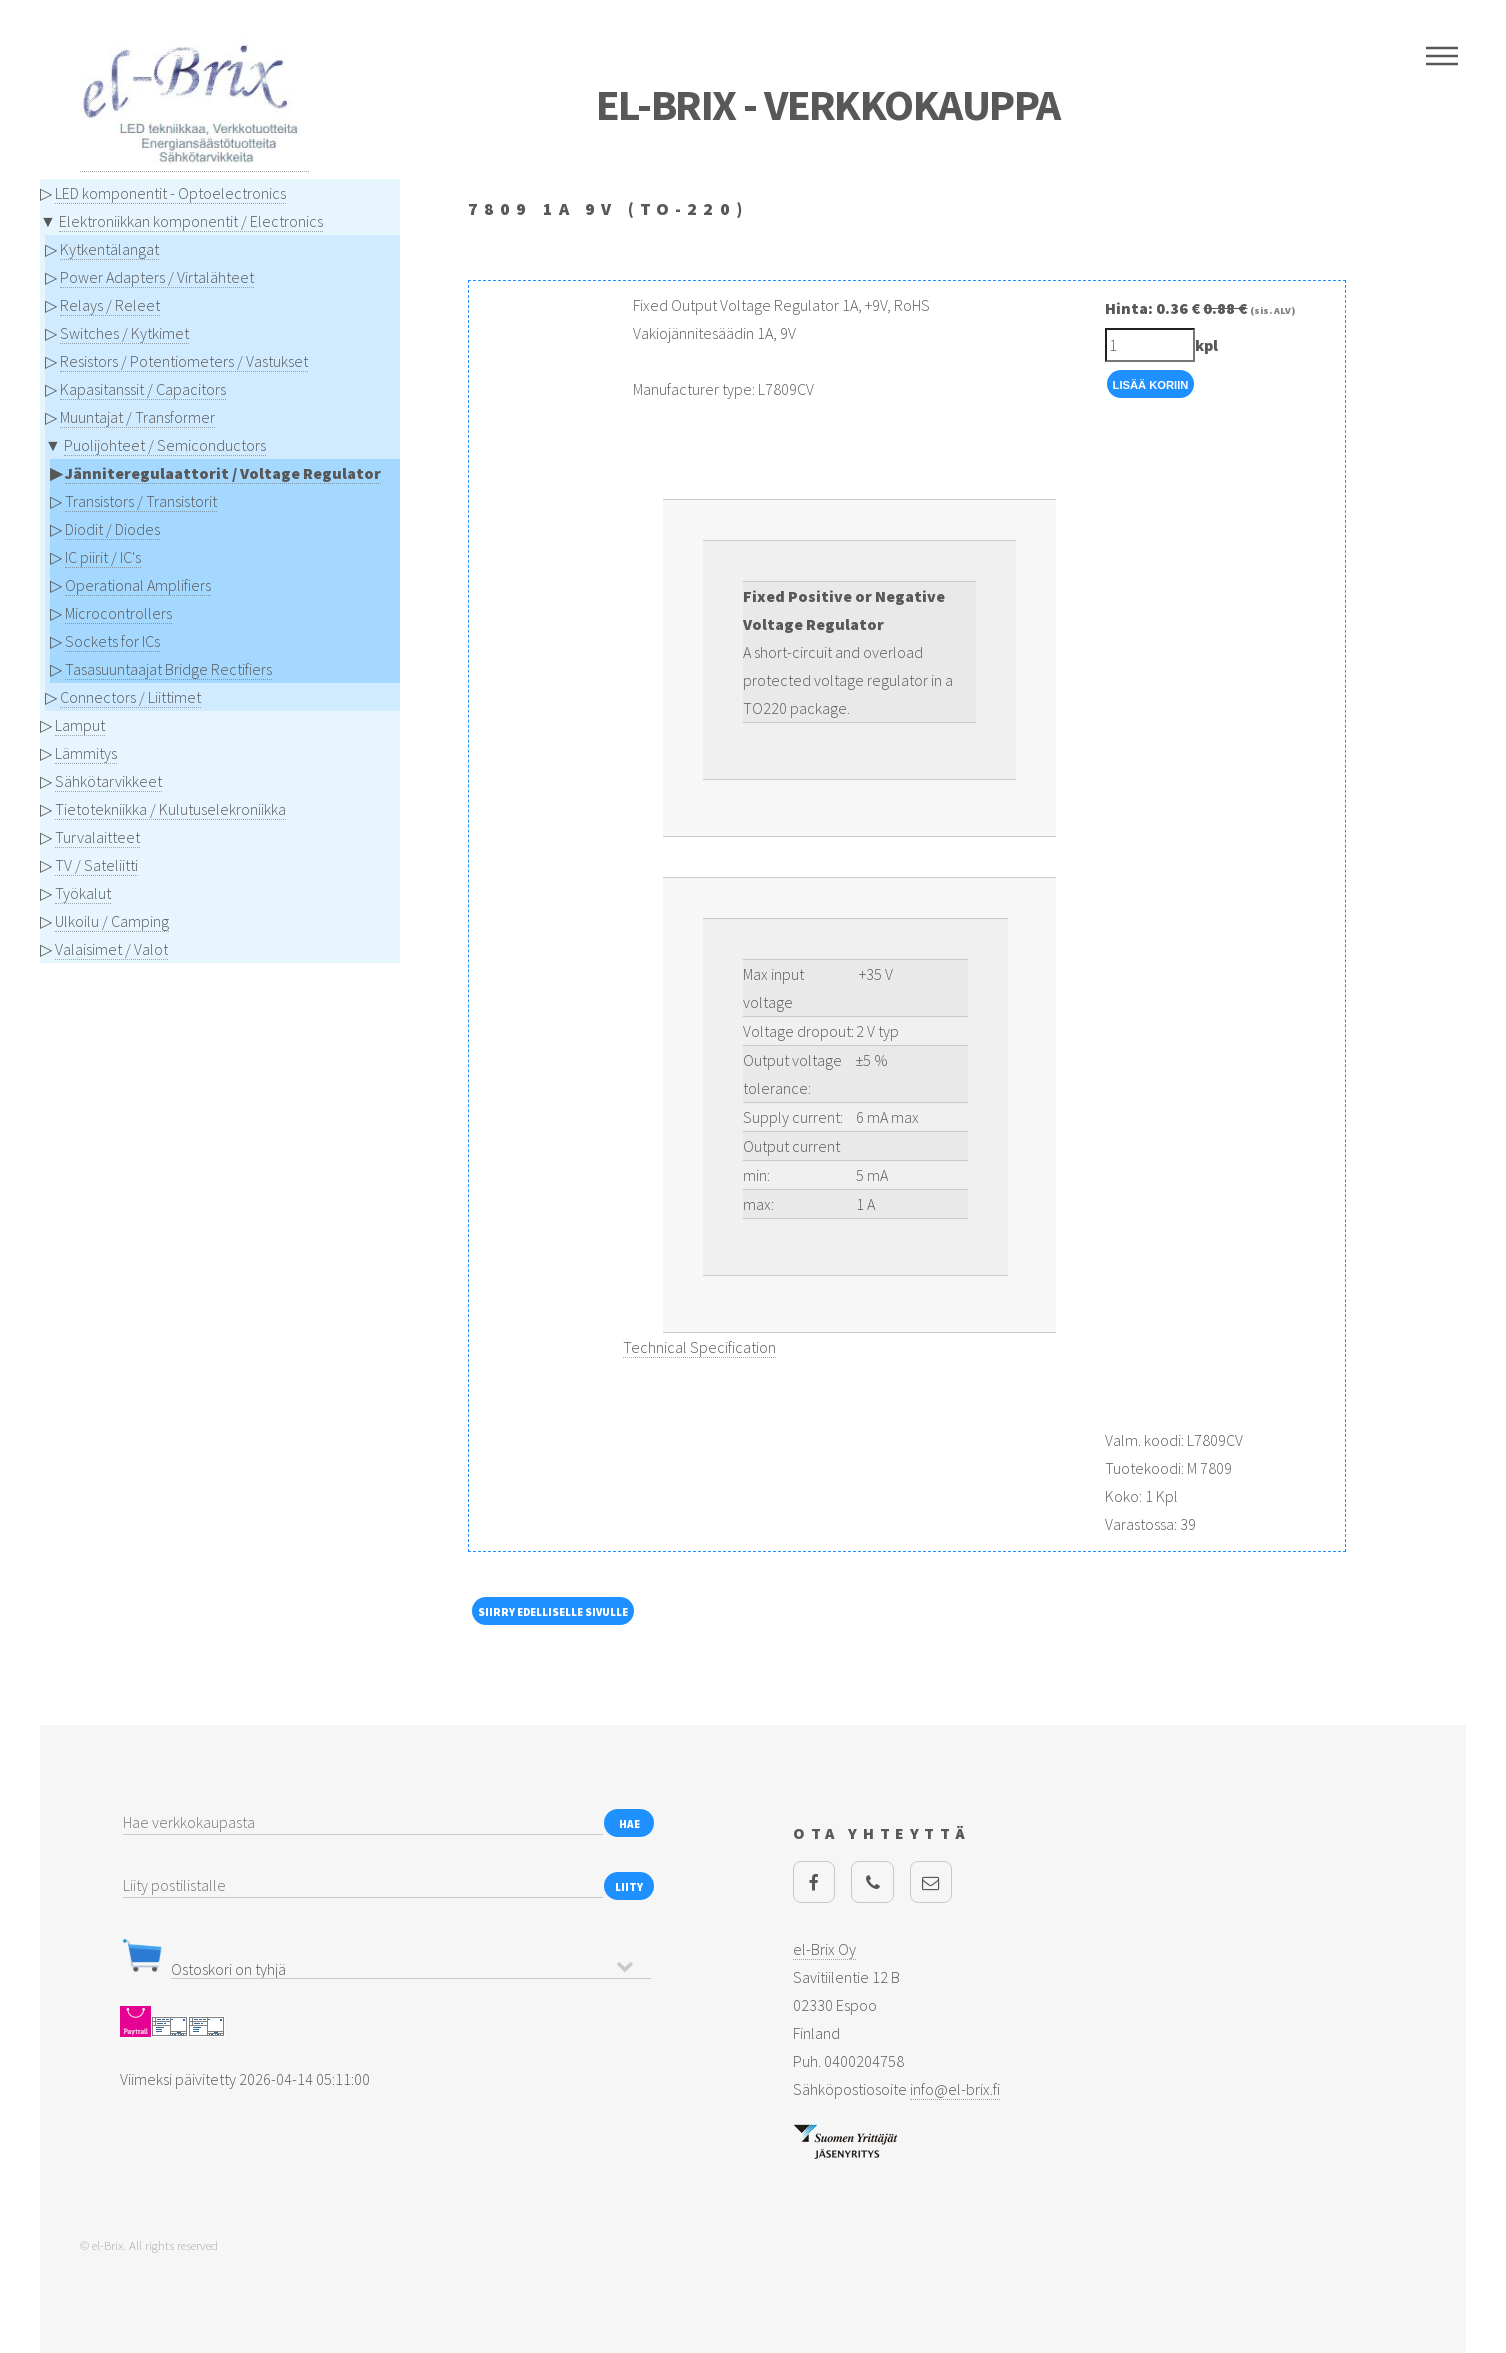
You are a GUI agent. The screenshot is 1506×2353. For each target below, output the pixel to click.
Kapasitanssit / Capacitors (143, 389)
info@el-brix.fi (955, 2089)
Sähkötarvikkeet (108, 781)
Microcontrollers (118, 613)
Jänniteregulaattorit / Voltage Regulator (223, 473)
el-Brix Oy (824, 1949)
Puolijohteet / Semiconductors (165, 445)
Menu (1442, 56)
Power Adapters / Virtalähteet (157, 277)
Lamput (80, 725)
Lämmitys (86, 753)
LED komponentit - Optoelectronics (170, 193)
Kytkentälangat (109, 249)
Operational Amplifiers (138, 585)
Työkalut (83, 893)
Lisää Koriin (1151, 385)
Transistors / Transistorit (141, 501)
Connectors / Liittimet (130, 697)
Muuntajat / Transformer (137, 417)
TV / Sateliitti (96, 865)
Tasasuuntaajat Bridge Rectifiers (168, 669)
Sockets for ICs (112, 641)
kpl (1206, 345)
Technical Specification (699, 1347)
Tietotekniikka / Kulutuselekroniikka (170, 809)
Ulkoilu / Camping (112, 921)
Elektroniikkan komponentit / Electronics (191, 221)
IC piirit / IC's (103, 557)
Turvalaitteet (97, 837)
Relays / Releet (110, 305)
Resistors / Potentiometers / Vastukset (184, 361)
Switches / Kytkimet (124, 333)
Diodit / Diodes (112, 529)
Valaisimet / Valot (111, 949)
